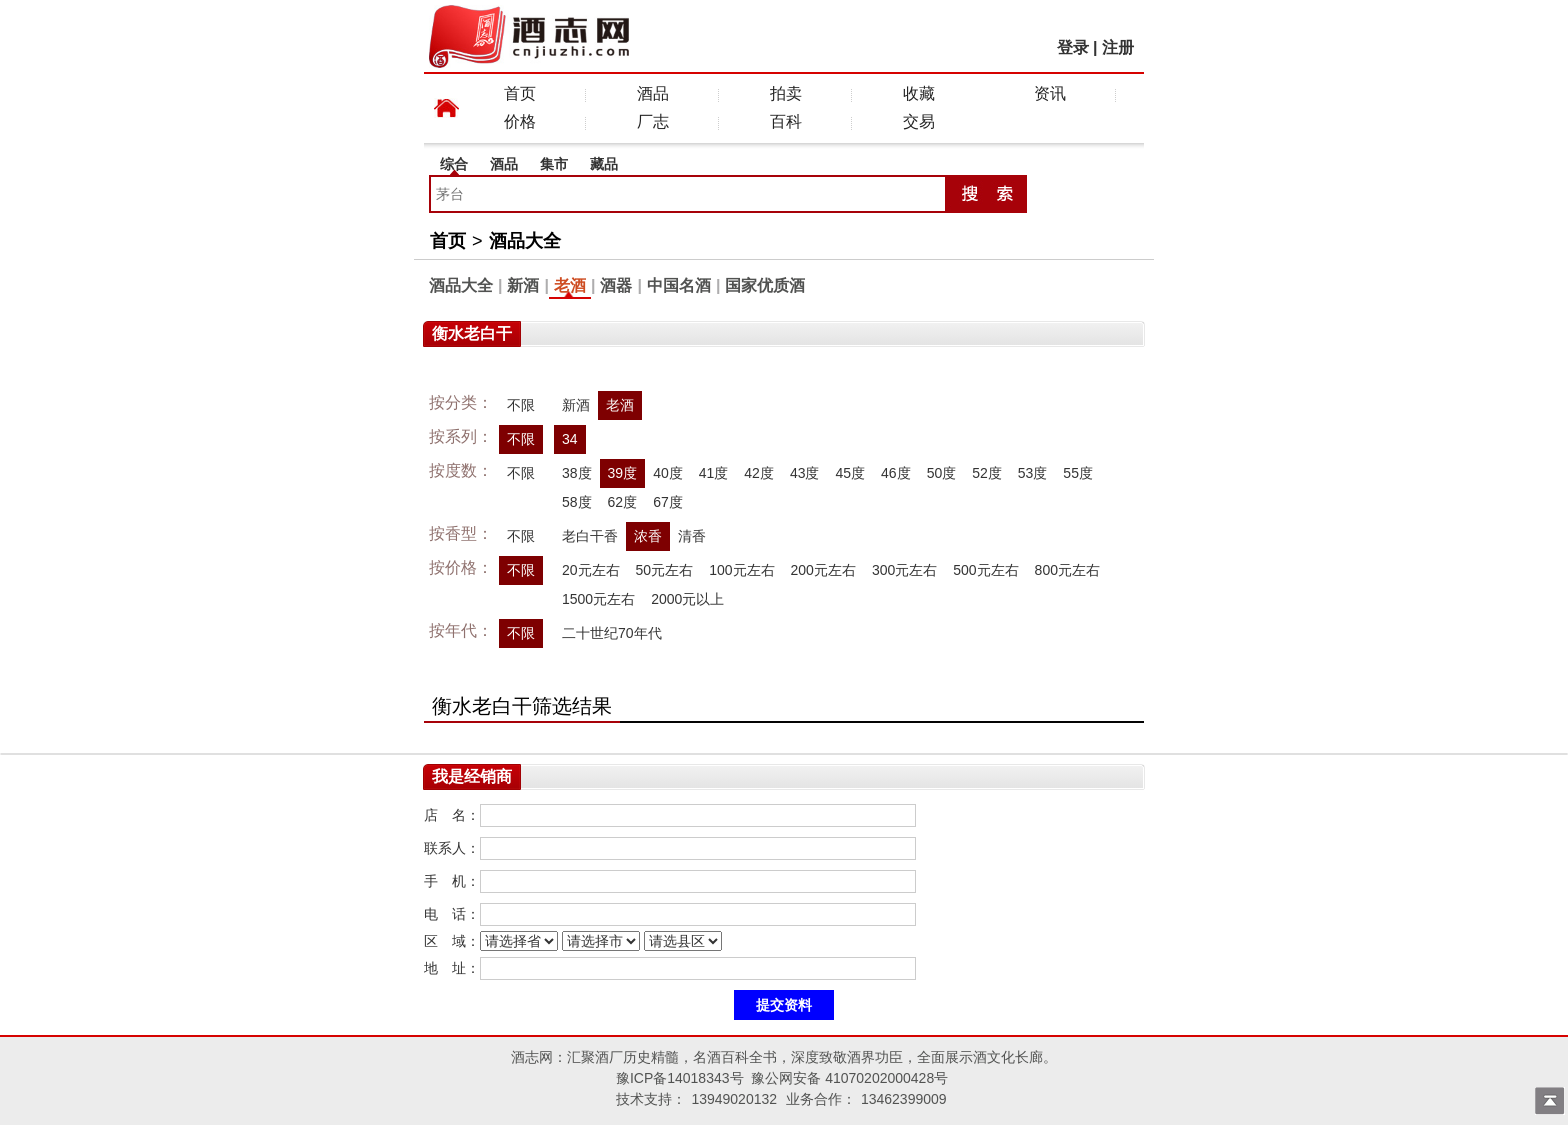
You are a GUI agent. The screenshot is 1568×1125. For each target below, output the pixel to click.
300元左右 (904, 570)
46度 (896, 473)
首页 (520, 93)
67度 (668, 502)
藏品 (604, 164)
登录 (1073, 47)
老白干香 (590, 536)
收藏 (919, 93)
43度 (805, 473)
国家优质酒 (765, 285)
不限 (521, 405)
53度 (1033, 473)
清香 (692, 536)
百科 (786, 121)
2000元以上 (687, 599)
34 (570, 439)
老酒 (570, 285)
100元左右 (741, 570)
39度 (623, 473)
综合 (454, 164)
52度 (987, 473)
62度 (623, 502)
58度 (577, 502)
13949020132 (734, 1099)
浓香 (648, 536)
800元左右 (1067, 570)
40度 (668, 473)
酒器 (616, 285)
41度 (714, 473)
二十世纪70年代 (612, 633)
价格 (520, 121)
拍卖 (786, 93)
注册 (1118, 47)
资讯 (1050, 93)
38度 (577, 473)
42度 (759, 473)
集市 (554, 164)
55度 (1078, 473)
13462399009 (904, 1099)
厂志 (653, 121)
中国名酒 (679, 285)
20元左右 (591, 570)
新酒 (523, 285)
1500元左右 (598, 599)
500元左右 (985, 570)
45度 (850, 473)
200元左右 (823, 570)
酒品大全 (525, 241)
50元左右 (665, 570)
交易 (919, 121)
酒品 (653, 93)
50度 (942, 473)
